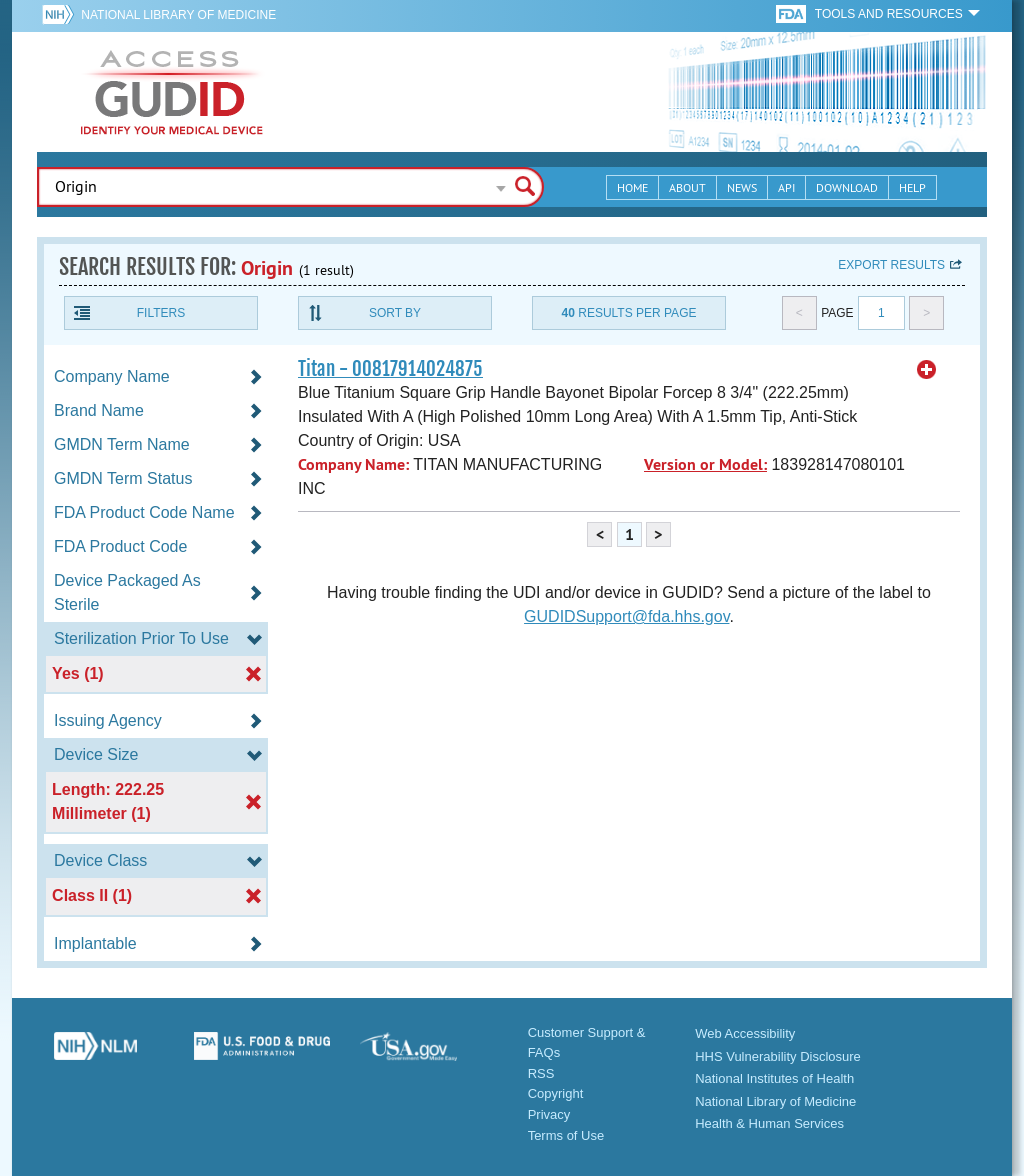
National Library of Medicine (178, 15)
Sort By (395, 313)
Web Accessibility (745, 1033)
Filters (161, 313)
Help (912, 187)
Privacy (549, 1114)
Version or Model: (705, 464)
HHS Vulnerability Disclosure (778, 1056)
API (786, 187)
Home (632, 187)
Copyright (556, 1093)
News (742, 187)
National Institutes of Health (774, 1078)
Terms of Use (566, 1135)
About (687, 187)
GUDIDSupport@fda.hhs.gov (626, 616)
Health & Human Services (769, 1123)
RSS (541, 1073)
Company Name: (353, 464)
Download (847, 187)
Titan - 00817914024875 (390, 369)
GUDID (172, 92)
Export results (891, 265)
